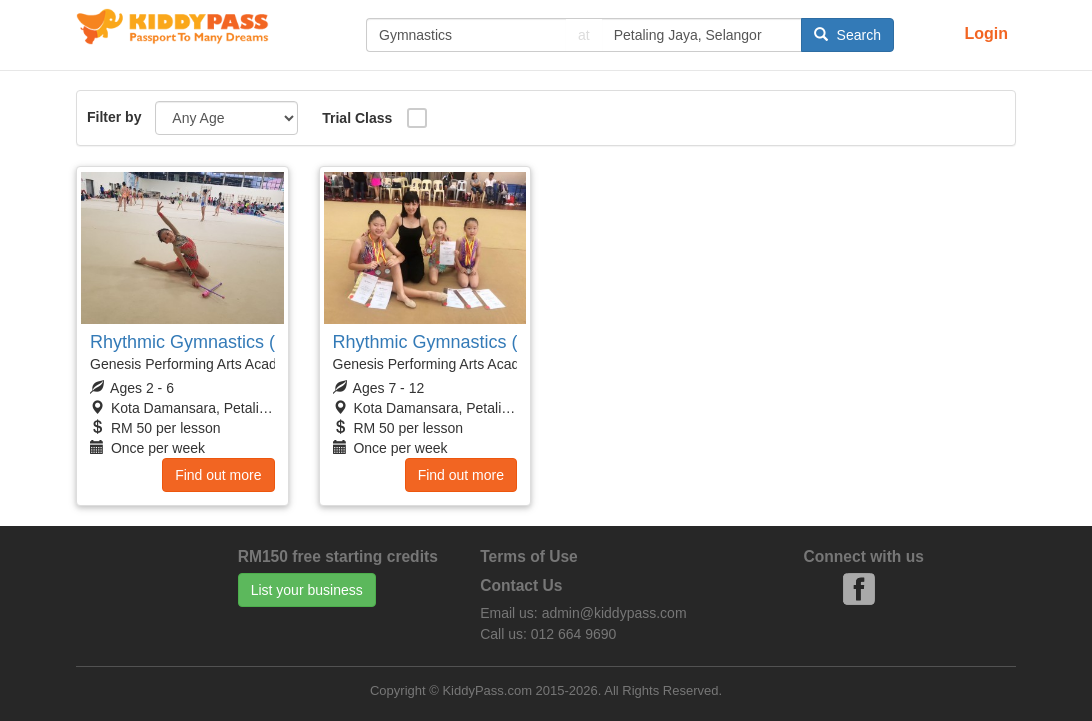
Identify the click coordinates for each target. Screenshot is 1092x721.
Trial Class (357, 118)
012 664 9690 (574, 634)
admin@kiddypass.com (614, 613)
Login (986, 33)
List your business (307, 590)
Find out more (218, 475)
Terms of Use (529, 556)
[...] (466, 35)
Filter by (114, 117)
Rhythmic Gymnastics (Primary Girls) (480, 342)
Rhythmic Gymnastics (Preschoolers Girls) (259, 342)
